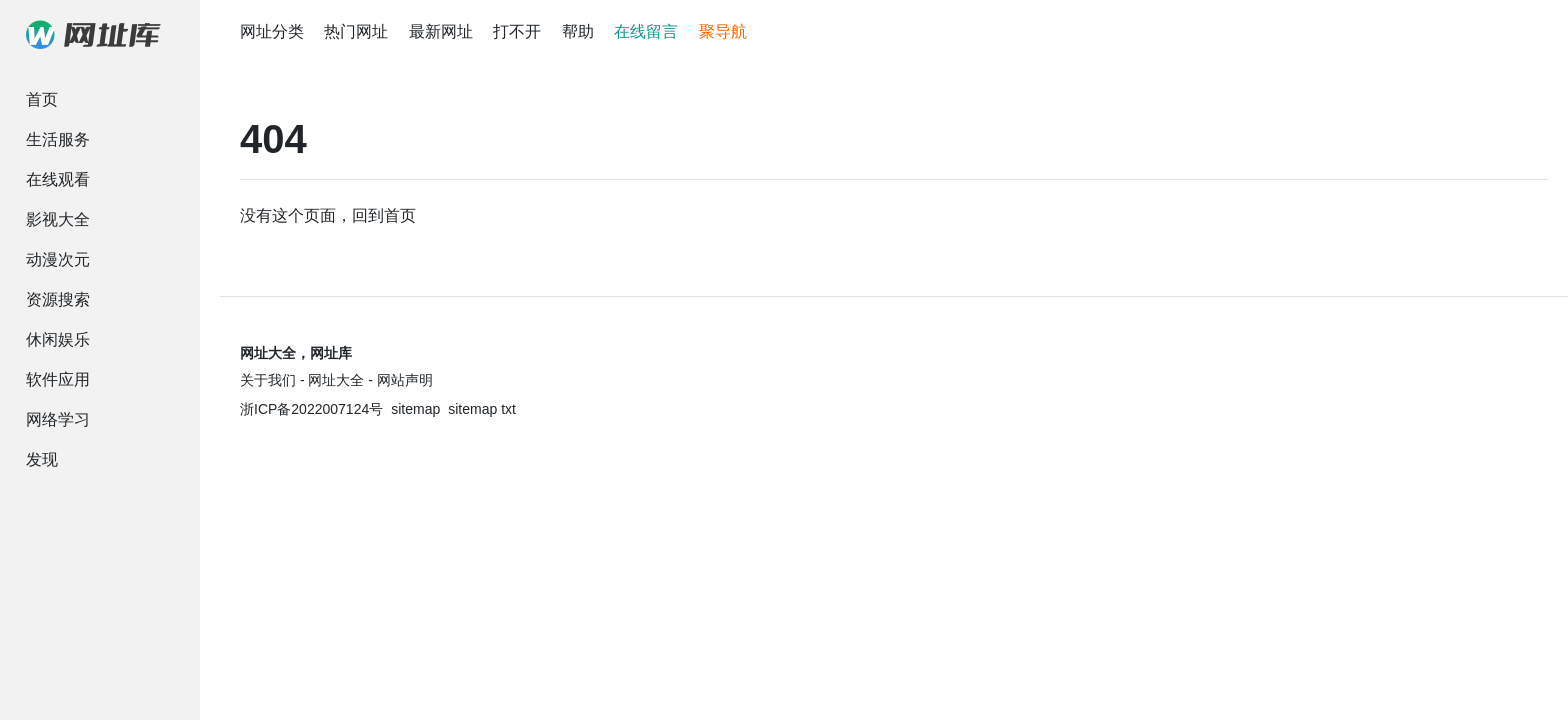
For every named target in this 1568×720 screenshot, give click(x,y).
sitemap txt (482, 409)
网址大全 (336, 380)
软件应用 (58, 379)
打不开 (517, 31)
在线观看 (58, 179)
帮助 (578, 31)
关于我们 (268, 380)
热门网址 (356, 31)
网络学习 (58, 419)
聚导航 (723, 31)
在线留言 (646, 31)
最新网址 (441, 31)
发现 (42, 459)
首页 (42, 99)
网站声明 (405, 380)
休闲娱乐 (58, 339)
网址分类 (272, 31)
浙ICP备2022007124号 (311, 409)
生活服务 (58, 139)
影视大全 (58, 219)
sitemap (415, 409)
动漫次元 (58, 259)
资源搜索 (58, 299)
